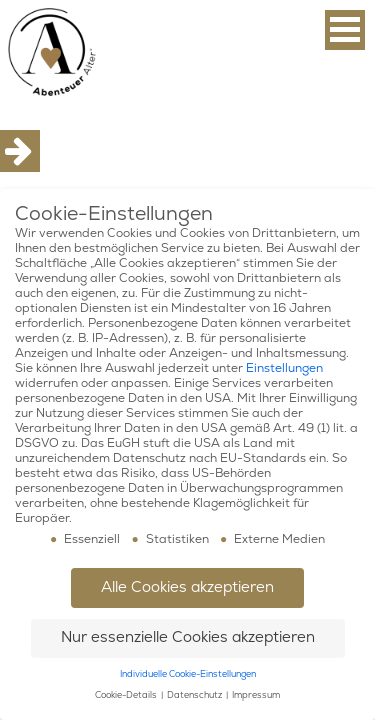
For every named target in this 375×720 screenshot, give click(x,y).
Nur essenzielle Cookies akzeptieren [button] (188, 637)
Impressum (256, 695)
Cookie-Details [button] (127, 695)
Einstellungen (284, 368)
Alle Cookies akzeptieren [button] (187, 587)
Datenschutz (195, 695)
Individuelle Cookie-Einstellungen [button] (188, 674)
